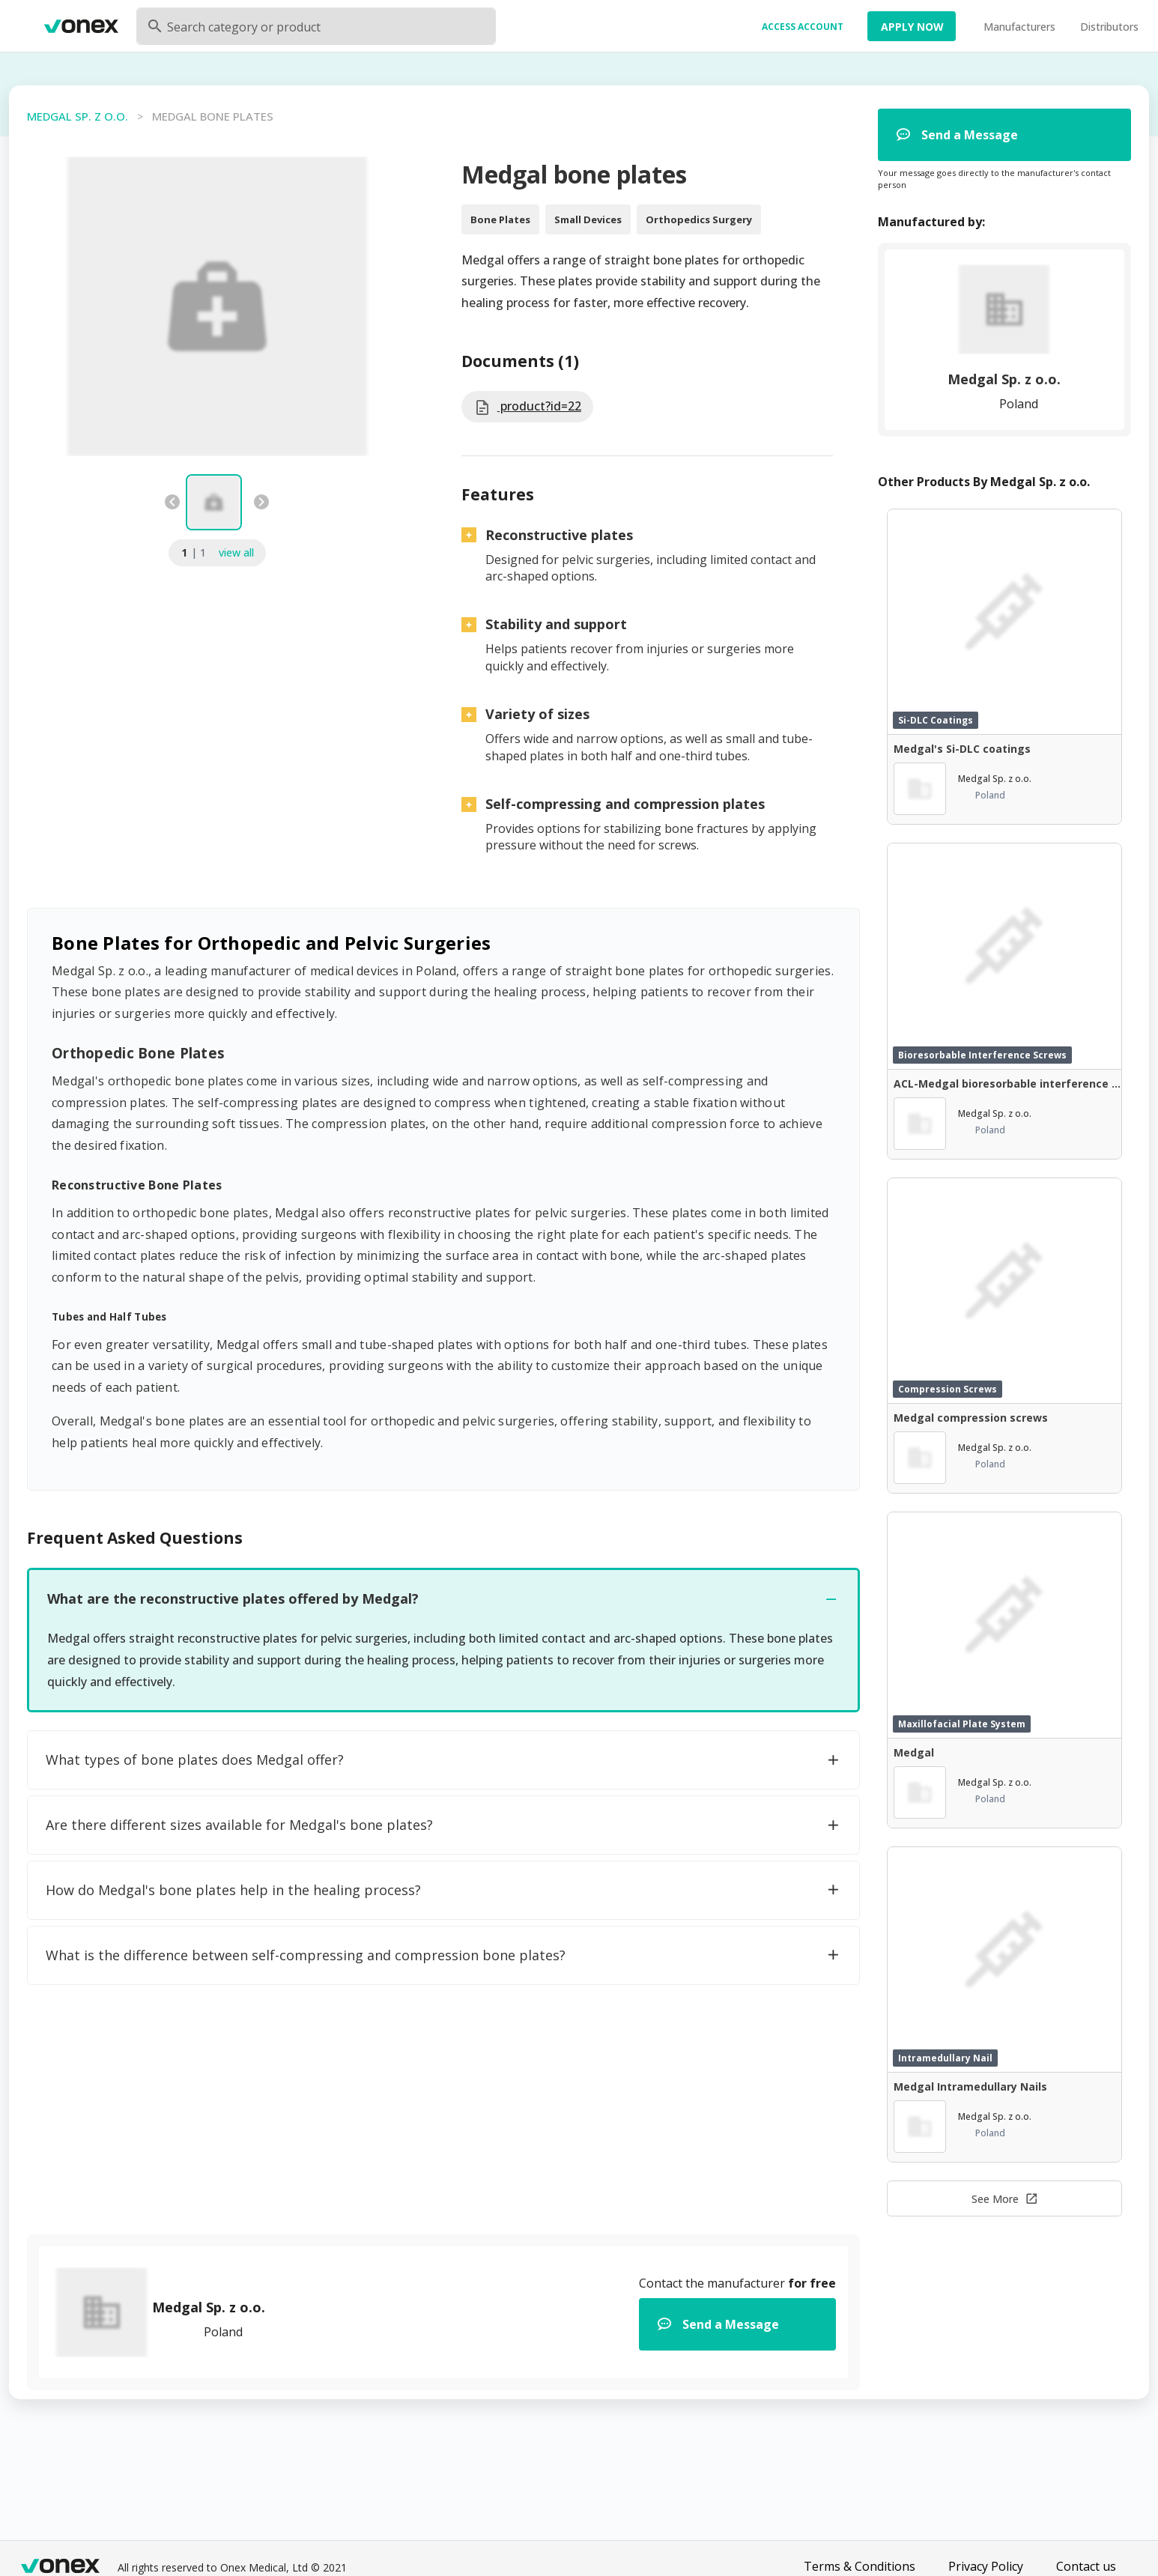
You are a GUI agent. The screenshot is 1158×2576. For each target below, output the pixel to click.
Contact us (1086, 2566)
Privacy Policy (985, 2566)
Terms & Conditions (859, 2566)
